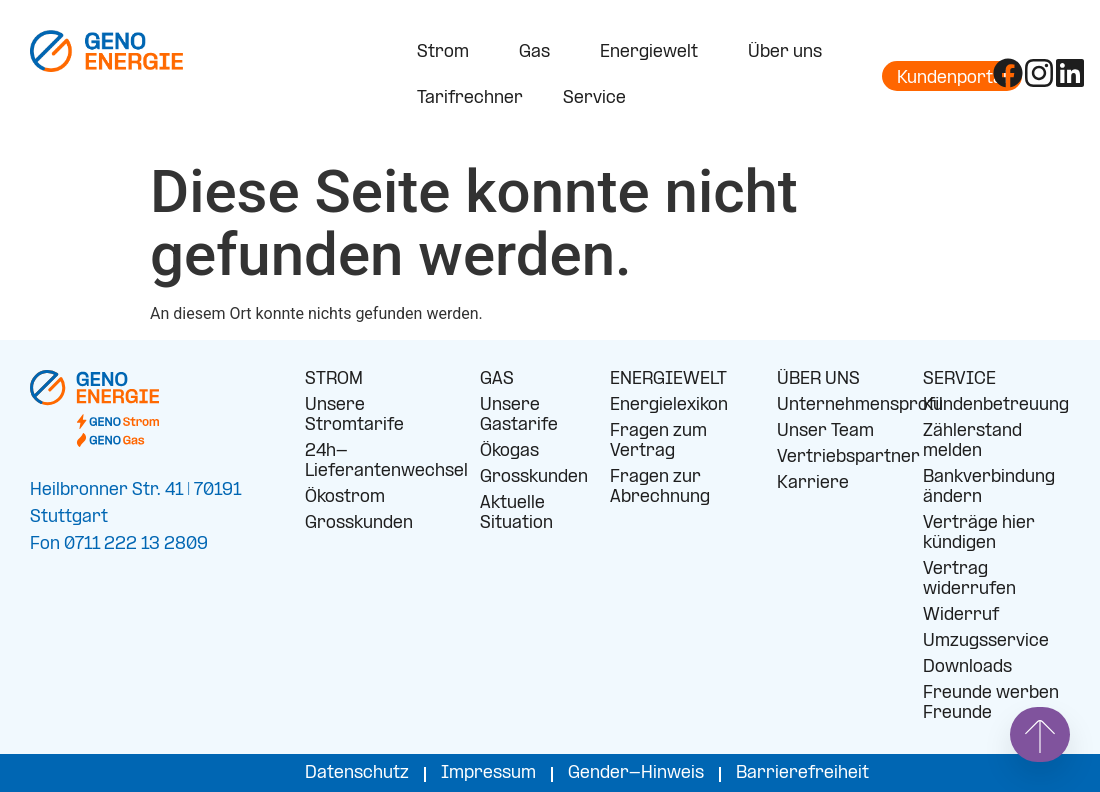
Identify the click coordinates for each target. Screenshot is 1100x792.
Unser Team (825, 431)
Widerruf (961, 615)
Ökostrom (345, 497)
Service (599, 99)
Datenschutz (357, 773)
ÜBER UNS (818, 379)
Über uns (790, 53)
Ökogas (509, 451)
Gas (539, 53)
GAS (497, 379)
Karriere (813, 483)
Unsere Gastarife (519, 415)
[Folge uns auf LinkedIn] (1070, 73)
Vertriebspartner (835, 457)
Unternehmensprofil (835, 405)
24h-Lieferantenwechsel (377, 461)
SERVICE (959, 379)
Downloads (967, 667)
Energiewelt (654, 53)
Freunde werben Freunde (991, 703)
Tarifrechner (470, 98)
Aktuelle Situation (516, 513)
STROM (334, 379)
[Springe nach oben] (1040, 734)
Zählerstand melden (972, 441)
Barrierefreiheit (802, 773)
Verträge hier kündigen (979, 533)
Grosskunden (359, 523)
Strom (448, 53)
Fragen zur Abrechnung (660, 487)
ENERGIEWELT (668, 379)
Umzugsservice (986, 641)
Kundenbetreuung (996, 405)
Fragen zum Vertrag (658, 441)
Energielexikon (669, 405)
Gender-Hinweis (636, 773)
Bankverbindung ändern (989, 487)
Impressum (488, 773)
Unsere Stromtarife (354, 415)
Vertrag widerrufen (969, 579)
